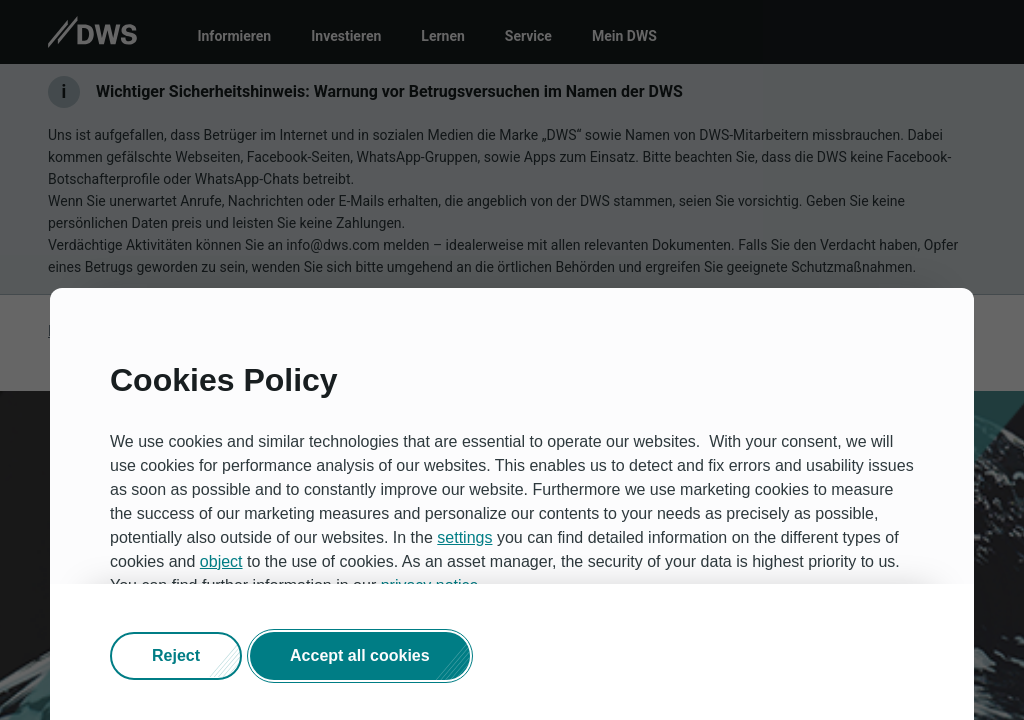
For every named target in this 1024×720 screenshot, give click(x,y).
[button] (176, 656)
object (221, 561)
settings (464, 537)
